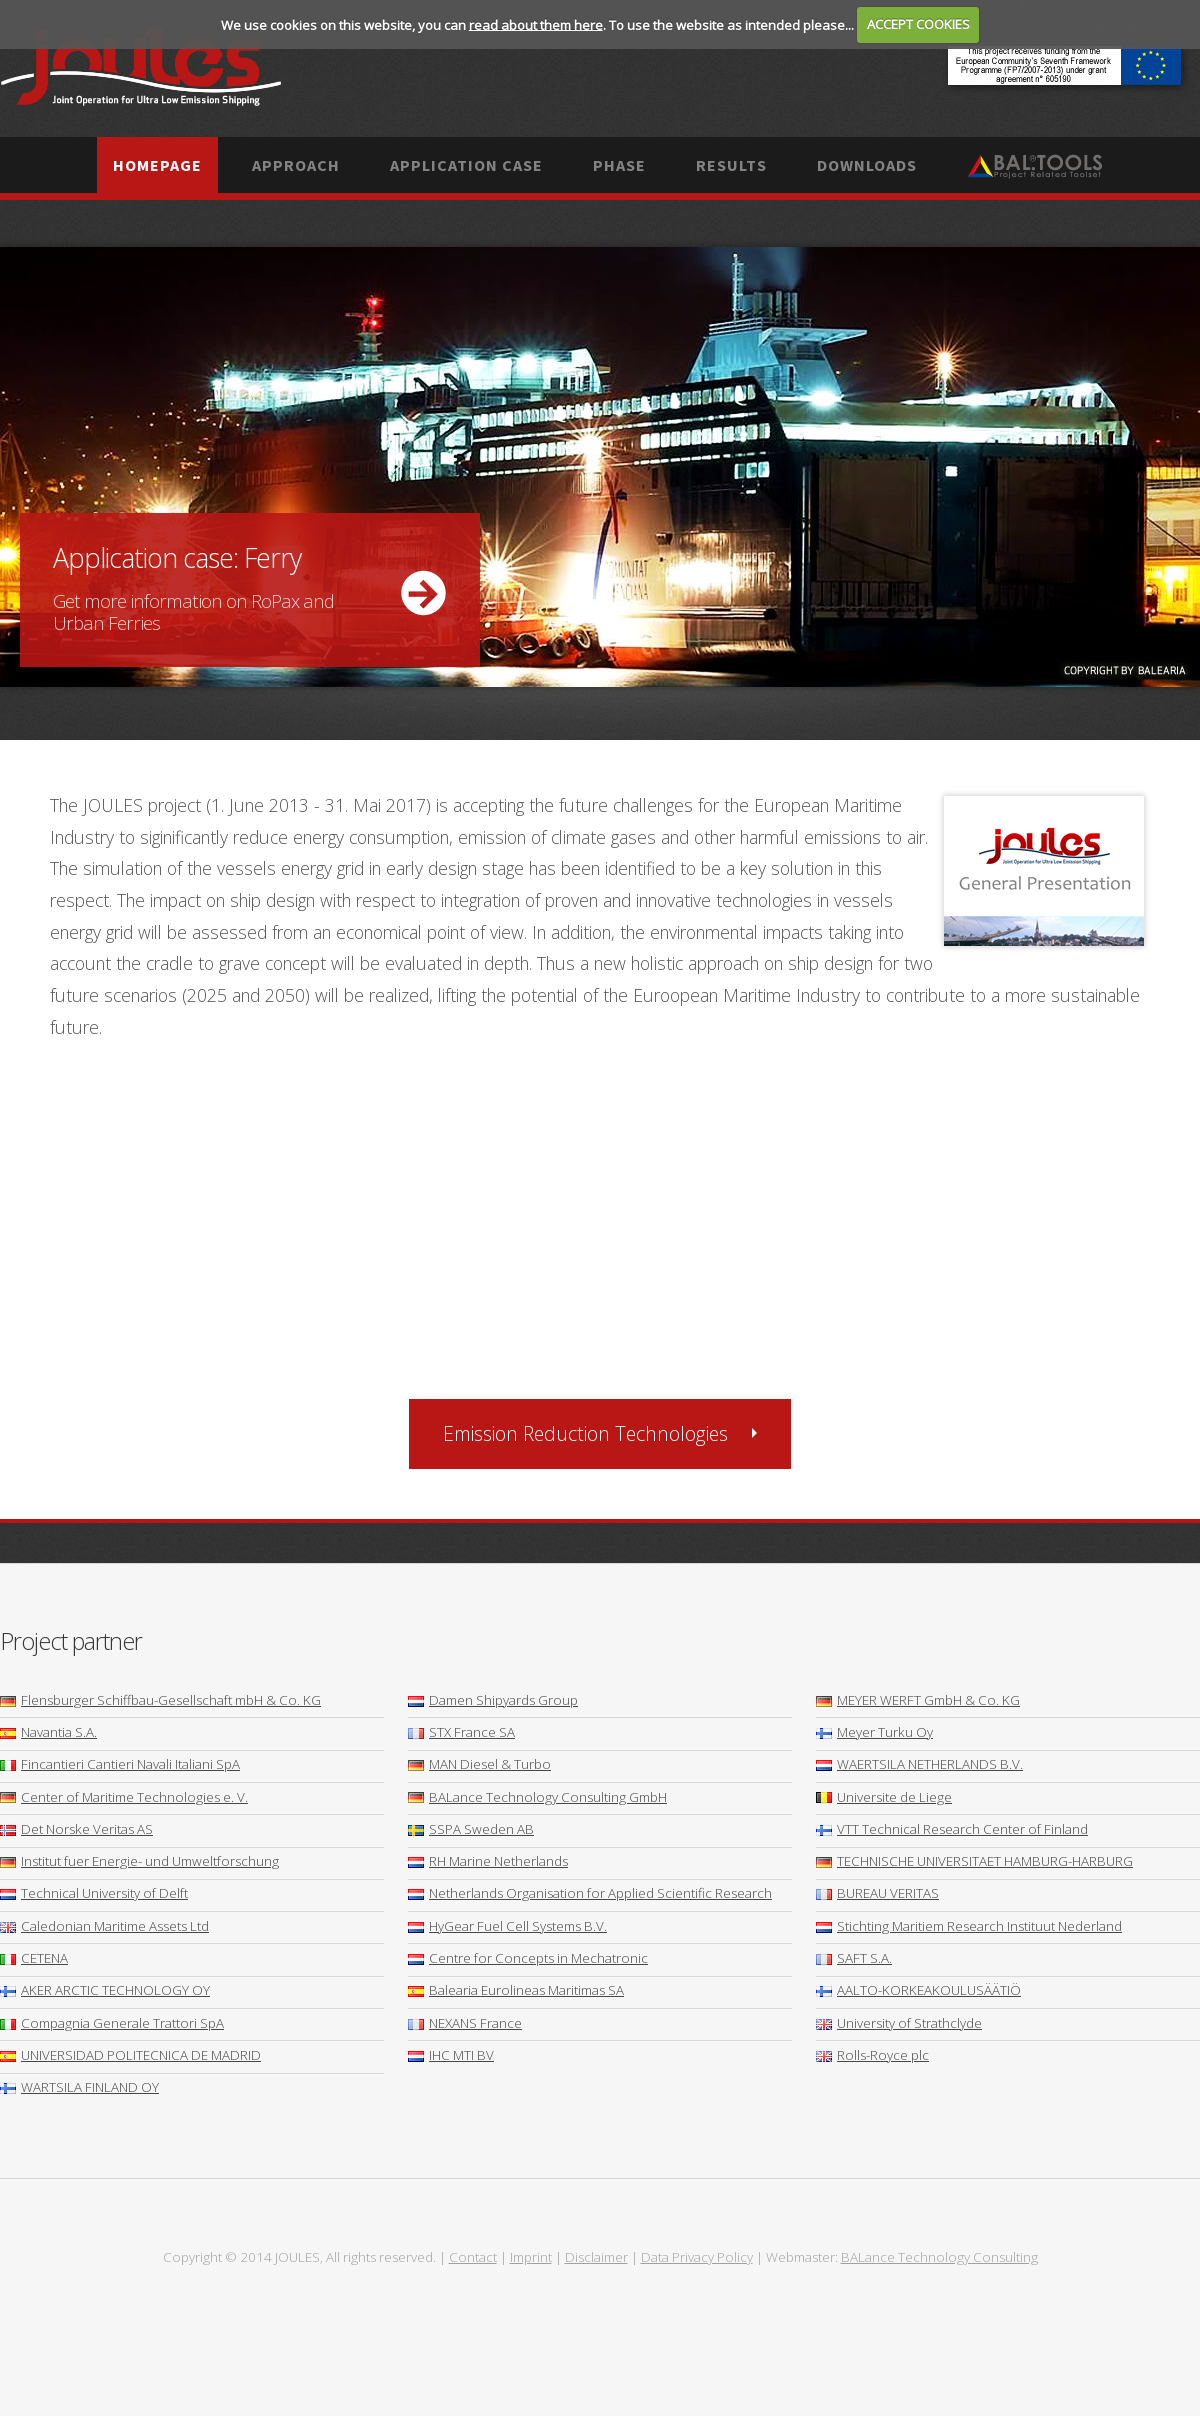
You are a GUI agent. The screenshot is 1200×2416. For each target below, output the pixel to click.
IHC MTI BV (451, 2055)
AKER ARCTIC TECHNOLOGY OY (105, 1990)
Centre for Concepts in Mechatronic (528, 1958)
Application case (466, 165)
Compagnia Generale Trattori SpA (112, 2023)
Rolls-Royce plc (872, 2055)
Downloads (867, 165)
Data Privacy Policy (697, 2257)
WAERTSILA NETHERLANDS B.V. (919, 1764)
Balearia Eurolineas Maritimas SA (516, 1990)
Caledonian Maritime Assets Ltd (104, 1926)
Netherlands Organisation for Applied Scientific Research (590, 1893)
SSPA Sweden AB (471, 1829)
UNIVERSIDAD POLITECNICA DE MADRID (130, 2055)
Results (731, 165)
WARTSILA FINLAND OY (79, 2087)
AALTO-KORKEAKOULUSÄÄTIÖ (918, 1990)
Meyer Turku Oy (874, 1732)
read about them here (536, 24)
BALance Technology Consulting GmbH (537, 1797)
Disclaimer (596, 2257)
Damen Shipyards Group (493, 1700)
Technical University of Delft (94, 1893)
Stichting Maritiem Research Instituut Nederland (969, 1926)
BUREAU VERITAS (877, 1893)
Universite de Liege (884, 1797)
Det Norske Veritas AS (76, 1829)
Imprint (531, 2257)
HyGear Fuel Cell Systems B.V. (507, 1926)
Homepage (157, 165)
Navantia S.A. (48, 1732)
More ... (600, 467)
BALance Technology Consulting (939, 2257)
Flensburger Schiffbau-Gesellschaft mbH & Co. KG (160, 1700)
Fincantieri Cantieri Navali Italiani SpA (120, 1764)
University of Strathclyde (899, 2023)
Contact (473, 2257)
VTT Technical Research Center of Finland (952, 1829)
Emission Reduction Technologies (585, 1433)
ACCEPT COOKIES (918, 24)
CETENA (34, 1958)
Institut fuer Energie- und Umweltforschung (139, 1861)
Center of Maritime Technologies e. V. (124, 1797)
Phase (619, 165)
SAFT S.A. (854, 1958)
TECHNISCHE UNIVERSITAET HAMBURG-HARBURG (974, 1861)
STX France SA (461, 1732)
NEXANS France (465, 2023)
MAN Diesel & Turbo (479, 1764)
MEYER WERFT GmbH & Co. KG (918, 1700)
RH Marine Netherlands (488, 1861)
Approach (296, 165)
